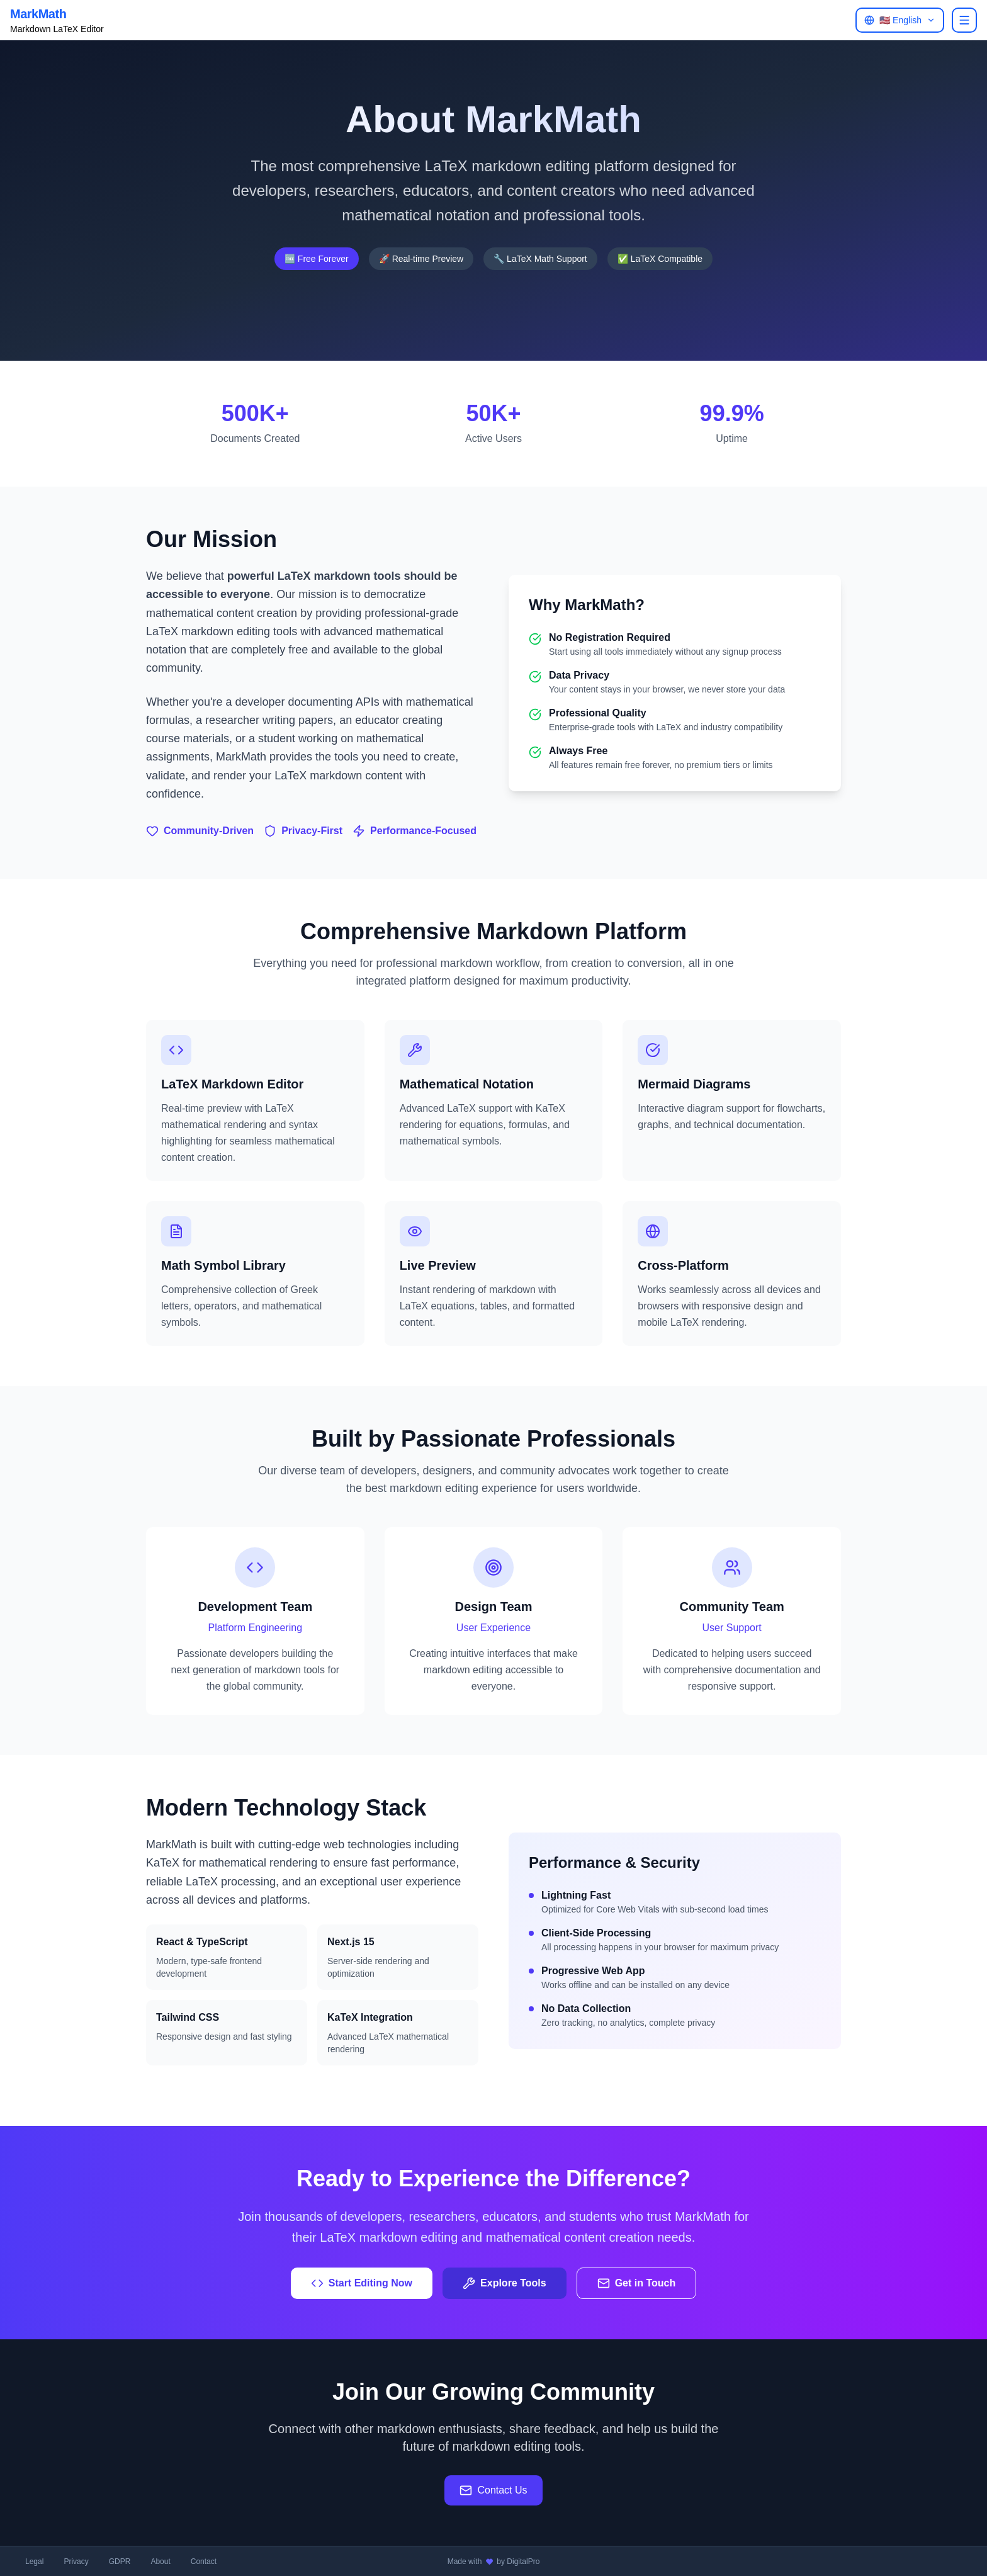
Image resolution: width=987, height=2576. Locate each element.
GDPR (120, 2561)
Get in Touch (636, 2283)
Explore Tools (504, 2283)
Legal (34, 2561)
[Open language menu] (899, 20)
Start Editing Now (361, 2283)
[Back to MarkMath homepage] (57, 20)
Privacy (76, 2561)
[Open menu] (964, 20)
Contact (204, 2561)
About (160, 2561)
